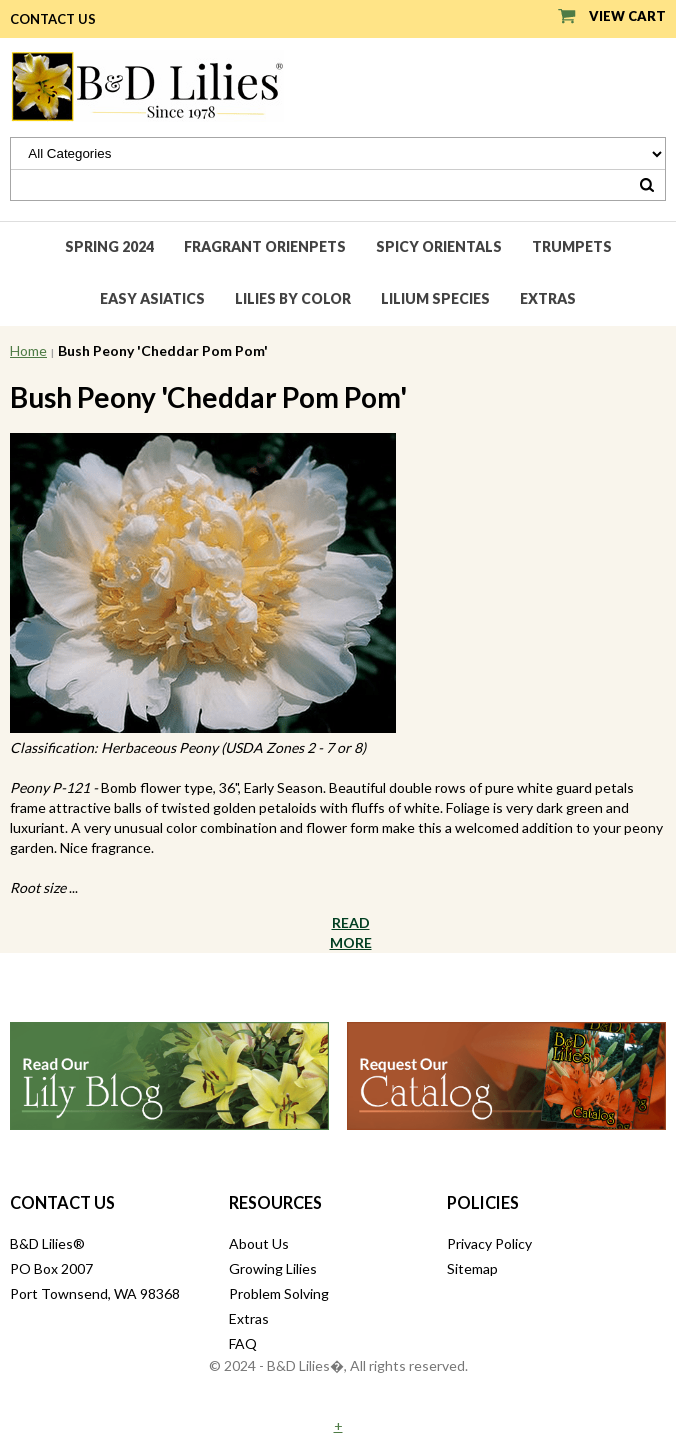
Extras (548, 298)
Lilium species (435, 298)
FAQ (243, 1343)
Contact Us (53, 19)
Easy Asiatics (152, 298)
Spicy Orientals (439, 246)
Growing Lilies (273, 1268)
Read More (351, 932)
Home (28, 350)
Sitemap (472, 1268)
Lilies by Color (293, 298)
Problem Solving (279, 1293)
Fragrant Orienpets (265, 246)
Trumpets (572, 246)
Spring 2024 (109, 246)
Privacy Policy (489, 1243)
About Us (259, 1243)
